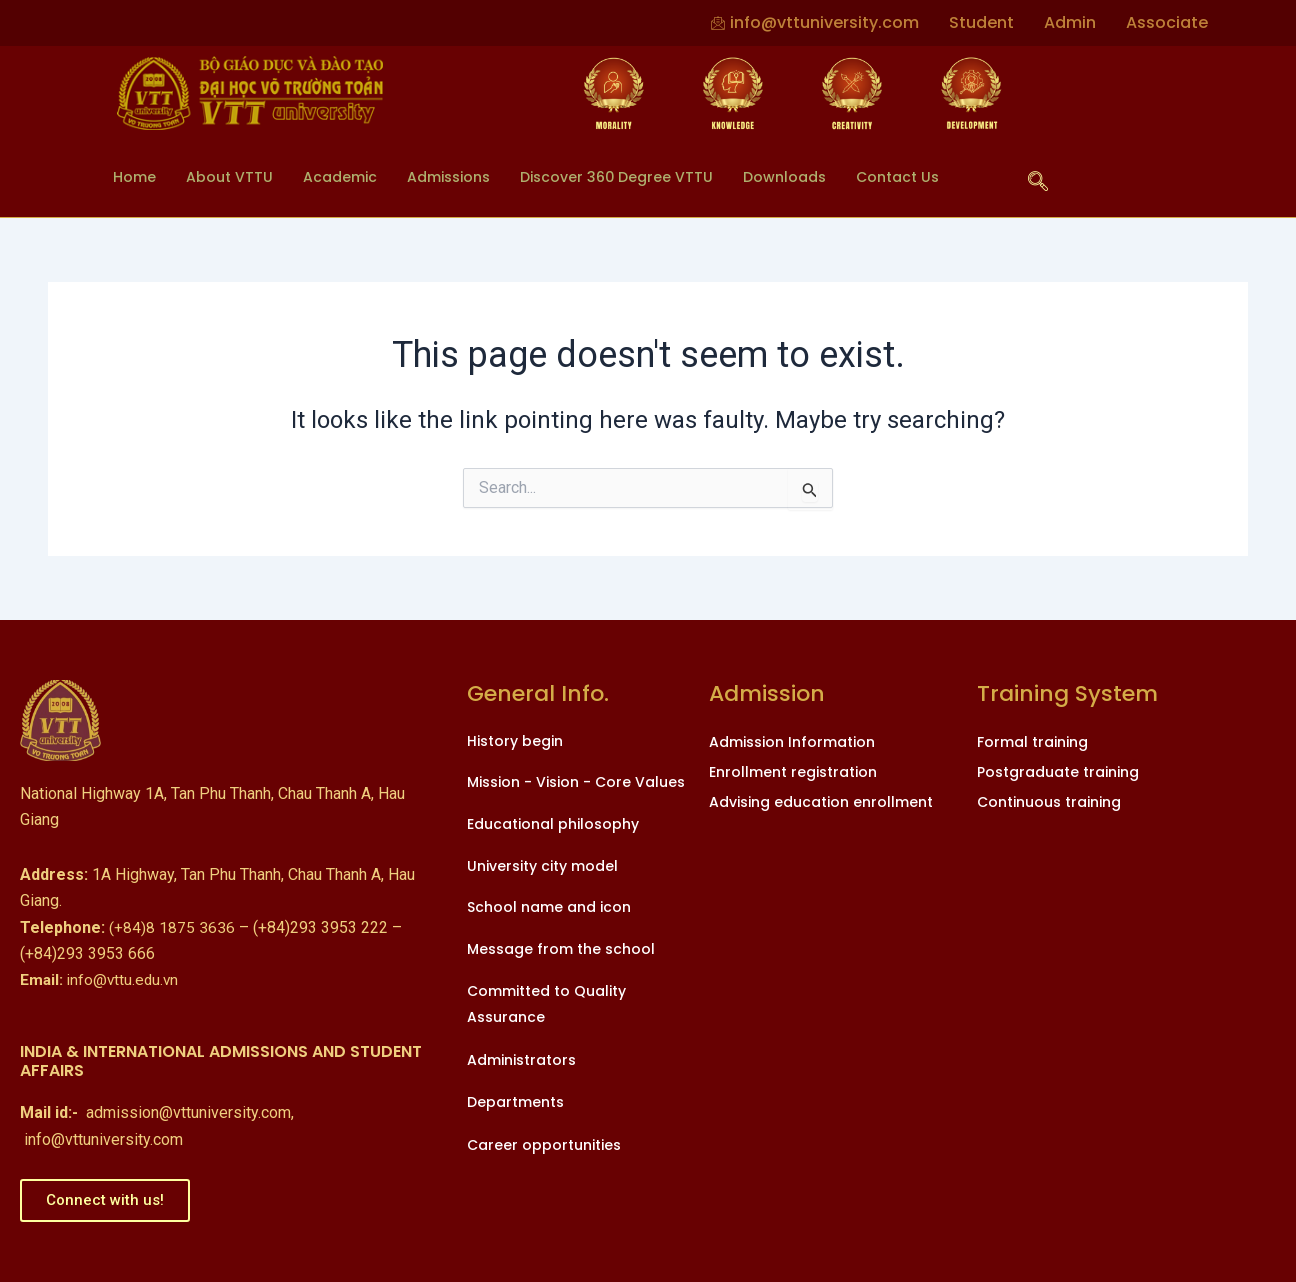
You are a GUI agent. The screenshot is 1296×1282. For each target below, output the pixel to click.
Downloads (813, 176)
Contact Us (931, 176)
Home (135, 176)
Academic (346, 176)
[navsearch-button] (1038, 183)
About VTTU (232, 176)
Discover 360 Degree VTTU (638, 176)
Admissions (462, 176)
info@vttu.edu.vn (101, 979)
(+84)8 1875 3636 (172, 927)
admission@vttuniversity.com (188, 1112)
